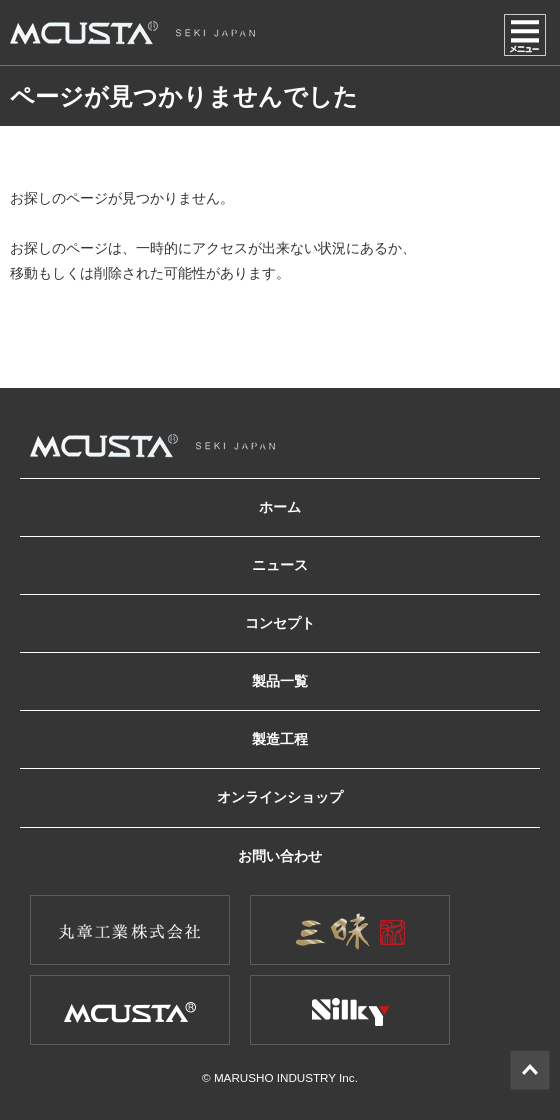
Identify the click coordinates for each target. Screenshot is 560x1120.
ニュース (280, 565)
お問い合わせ (280, 856)
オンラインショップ (280, 797)
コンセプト (280, 623)
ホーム (280, 507)
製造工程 (280, 739)
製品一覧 (280, 681)
